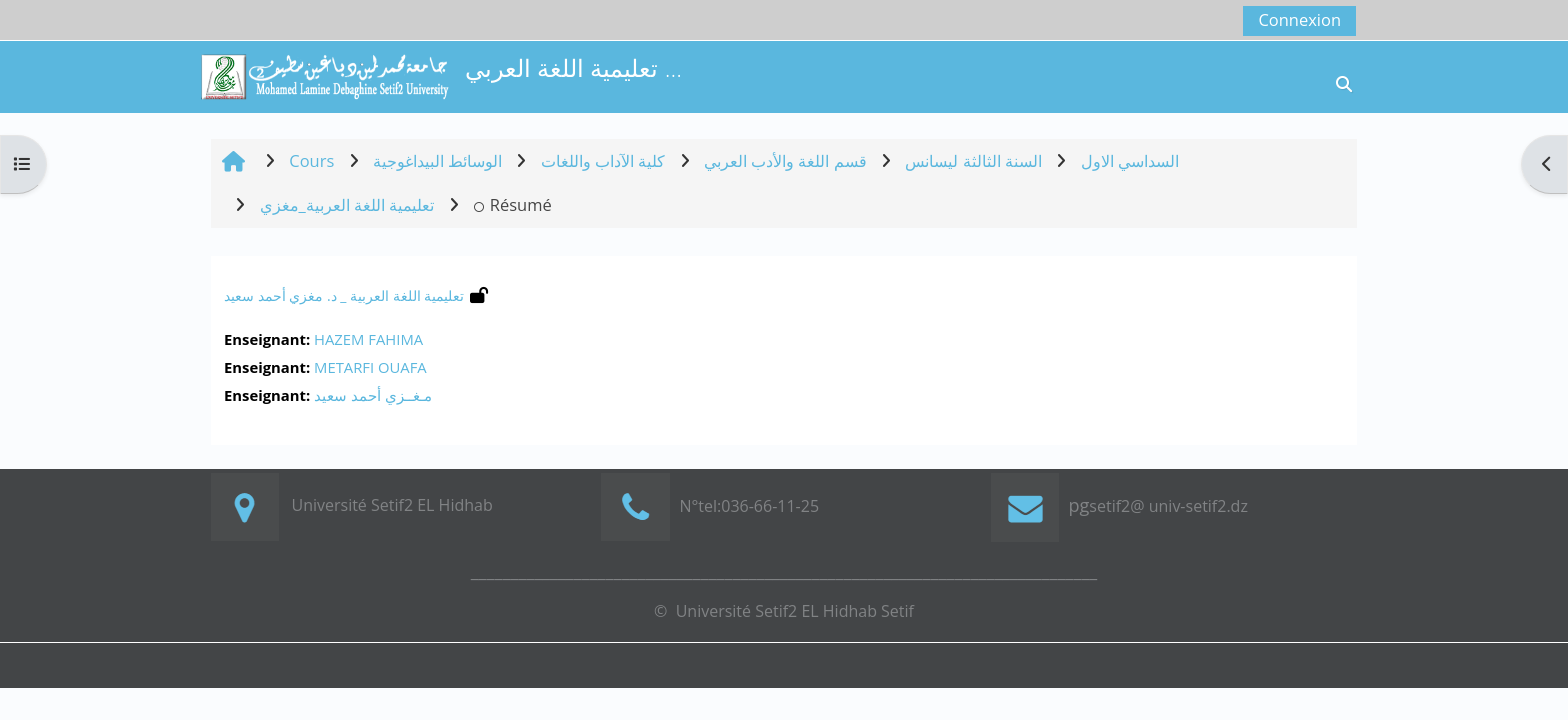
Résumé (512, 204)
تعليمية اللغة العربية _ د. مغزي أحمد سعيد (344, 295)
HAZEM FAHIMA (368, 339)
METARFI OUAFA (370, 367)
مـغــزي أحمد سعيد (373, 395)
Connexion (1299, 19)
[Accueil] (324, 74)
